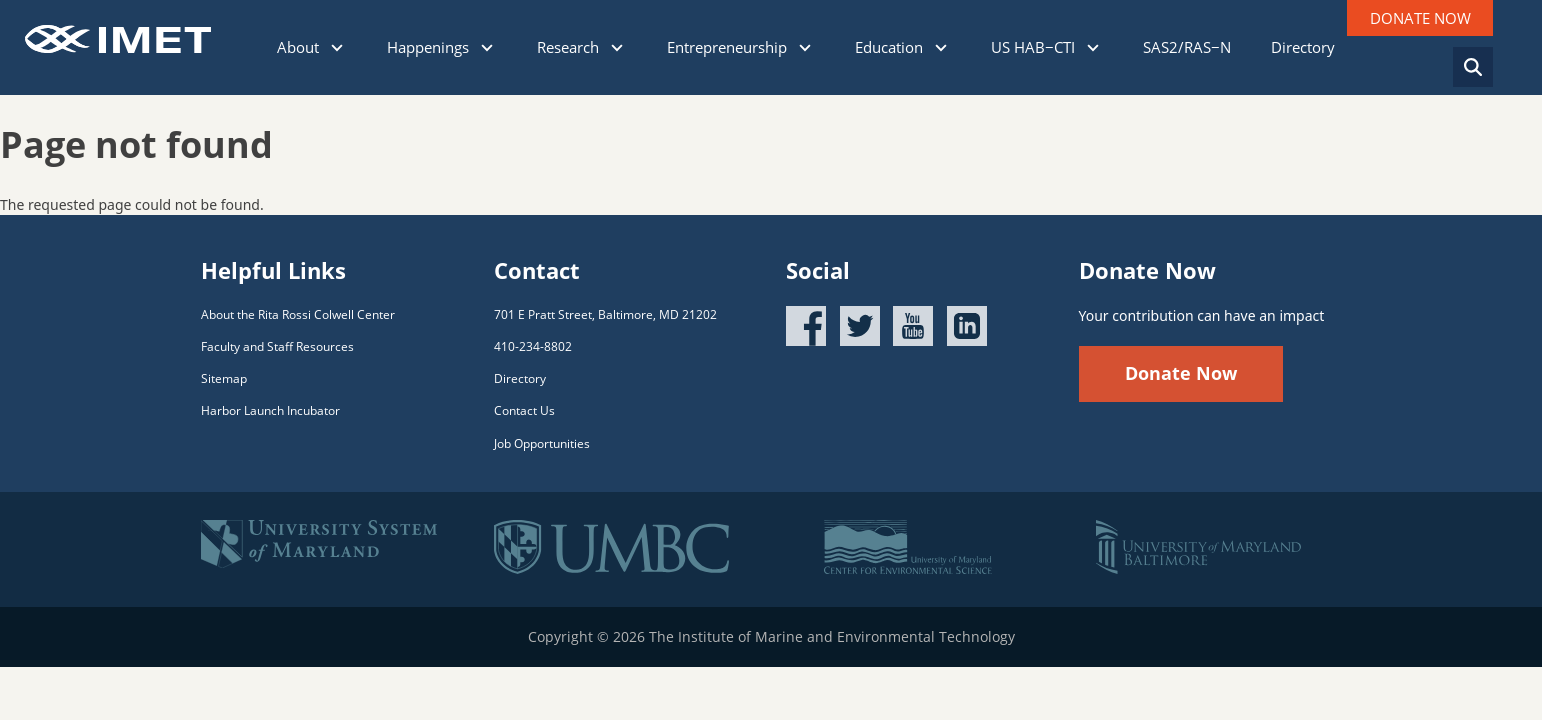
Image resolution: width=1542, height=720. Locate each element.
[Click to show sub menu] (337, 48)
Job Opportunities (542, 443)
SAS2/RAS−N (1187, 47)
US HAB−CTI (1047, 47)
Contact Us (524, 410)
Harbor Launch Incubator (270, 410)
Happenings (442, 47)
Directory (1303, 47)
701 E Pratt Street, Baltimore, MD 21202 (605, 314)
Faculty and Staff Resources (277, 346)
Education (903, 47)
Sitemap (224, 378)
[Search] (1473, 67)
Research (582, 47)
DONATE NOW (1420, 18)
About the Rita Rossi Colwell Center (298, 314)
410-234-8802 (533, 346)
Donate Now (1181, 373)
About (312, 47)
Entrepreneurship (741, 47)
